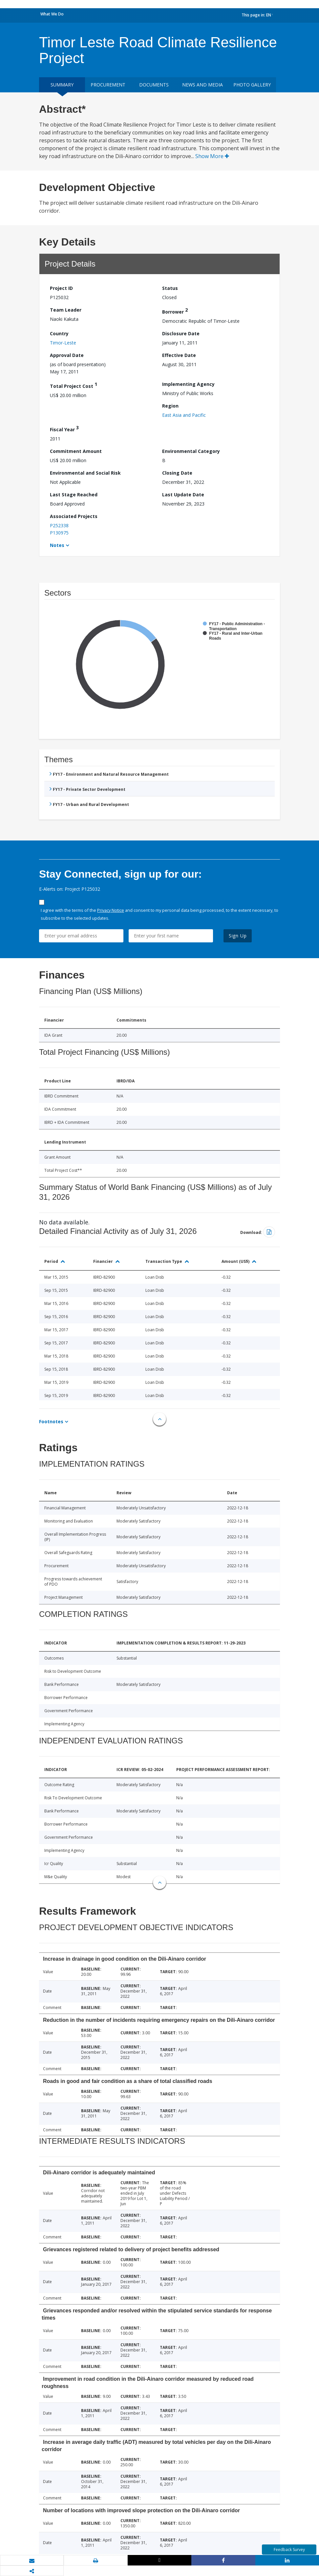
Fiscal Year (64, 428)
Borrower (175, 311)
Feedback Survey (289, 2549)
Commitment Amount (76, 451)
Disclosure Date (181, 333)
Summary (62, 85)
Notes (57, 545)
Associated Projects (73, 516)
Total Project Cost (73, 385)
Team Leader (65, 310)
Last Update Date (183, 494)
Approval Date (67, 355)
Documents (154, 85)
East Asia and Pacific (184, 415)
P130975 (59, 533)
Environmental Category (191, 451)
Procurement (108, 85)
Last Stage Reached (73, 494)
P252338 (59, 525)
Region (170, 406)
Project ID (61, 288)
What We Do (52, 14)
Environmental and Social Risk (85, 473)
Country (59, 333)
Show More (212, 156)
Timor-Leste (63, 343)
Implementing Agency (188, 384)
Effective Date (179, 355)
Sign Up (238, 936)
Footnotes (51, 1421)
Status (170, 288)
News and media (202, 85)
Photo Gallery (252, 85)
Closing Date (177, 473)
